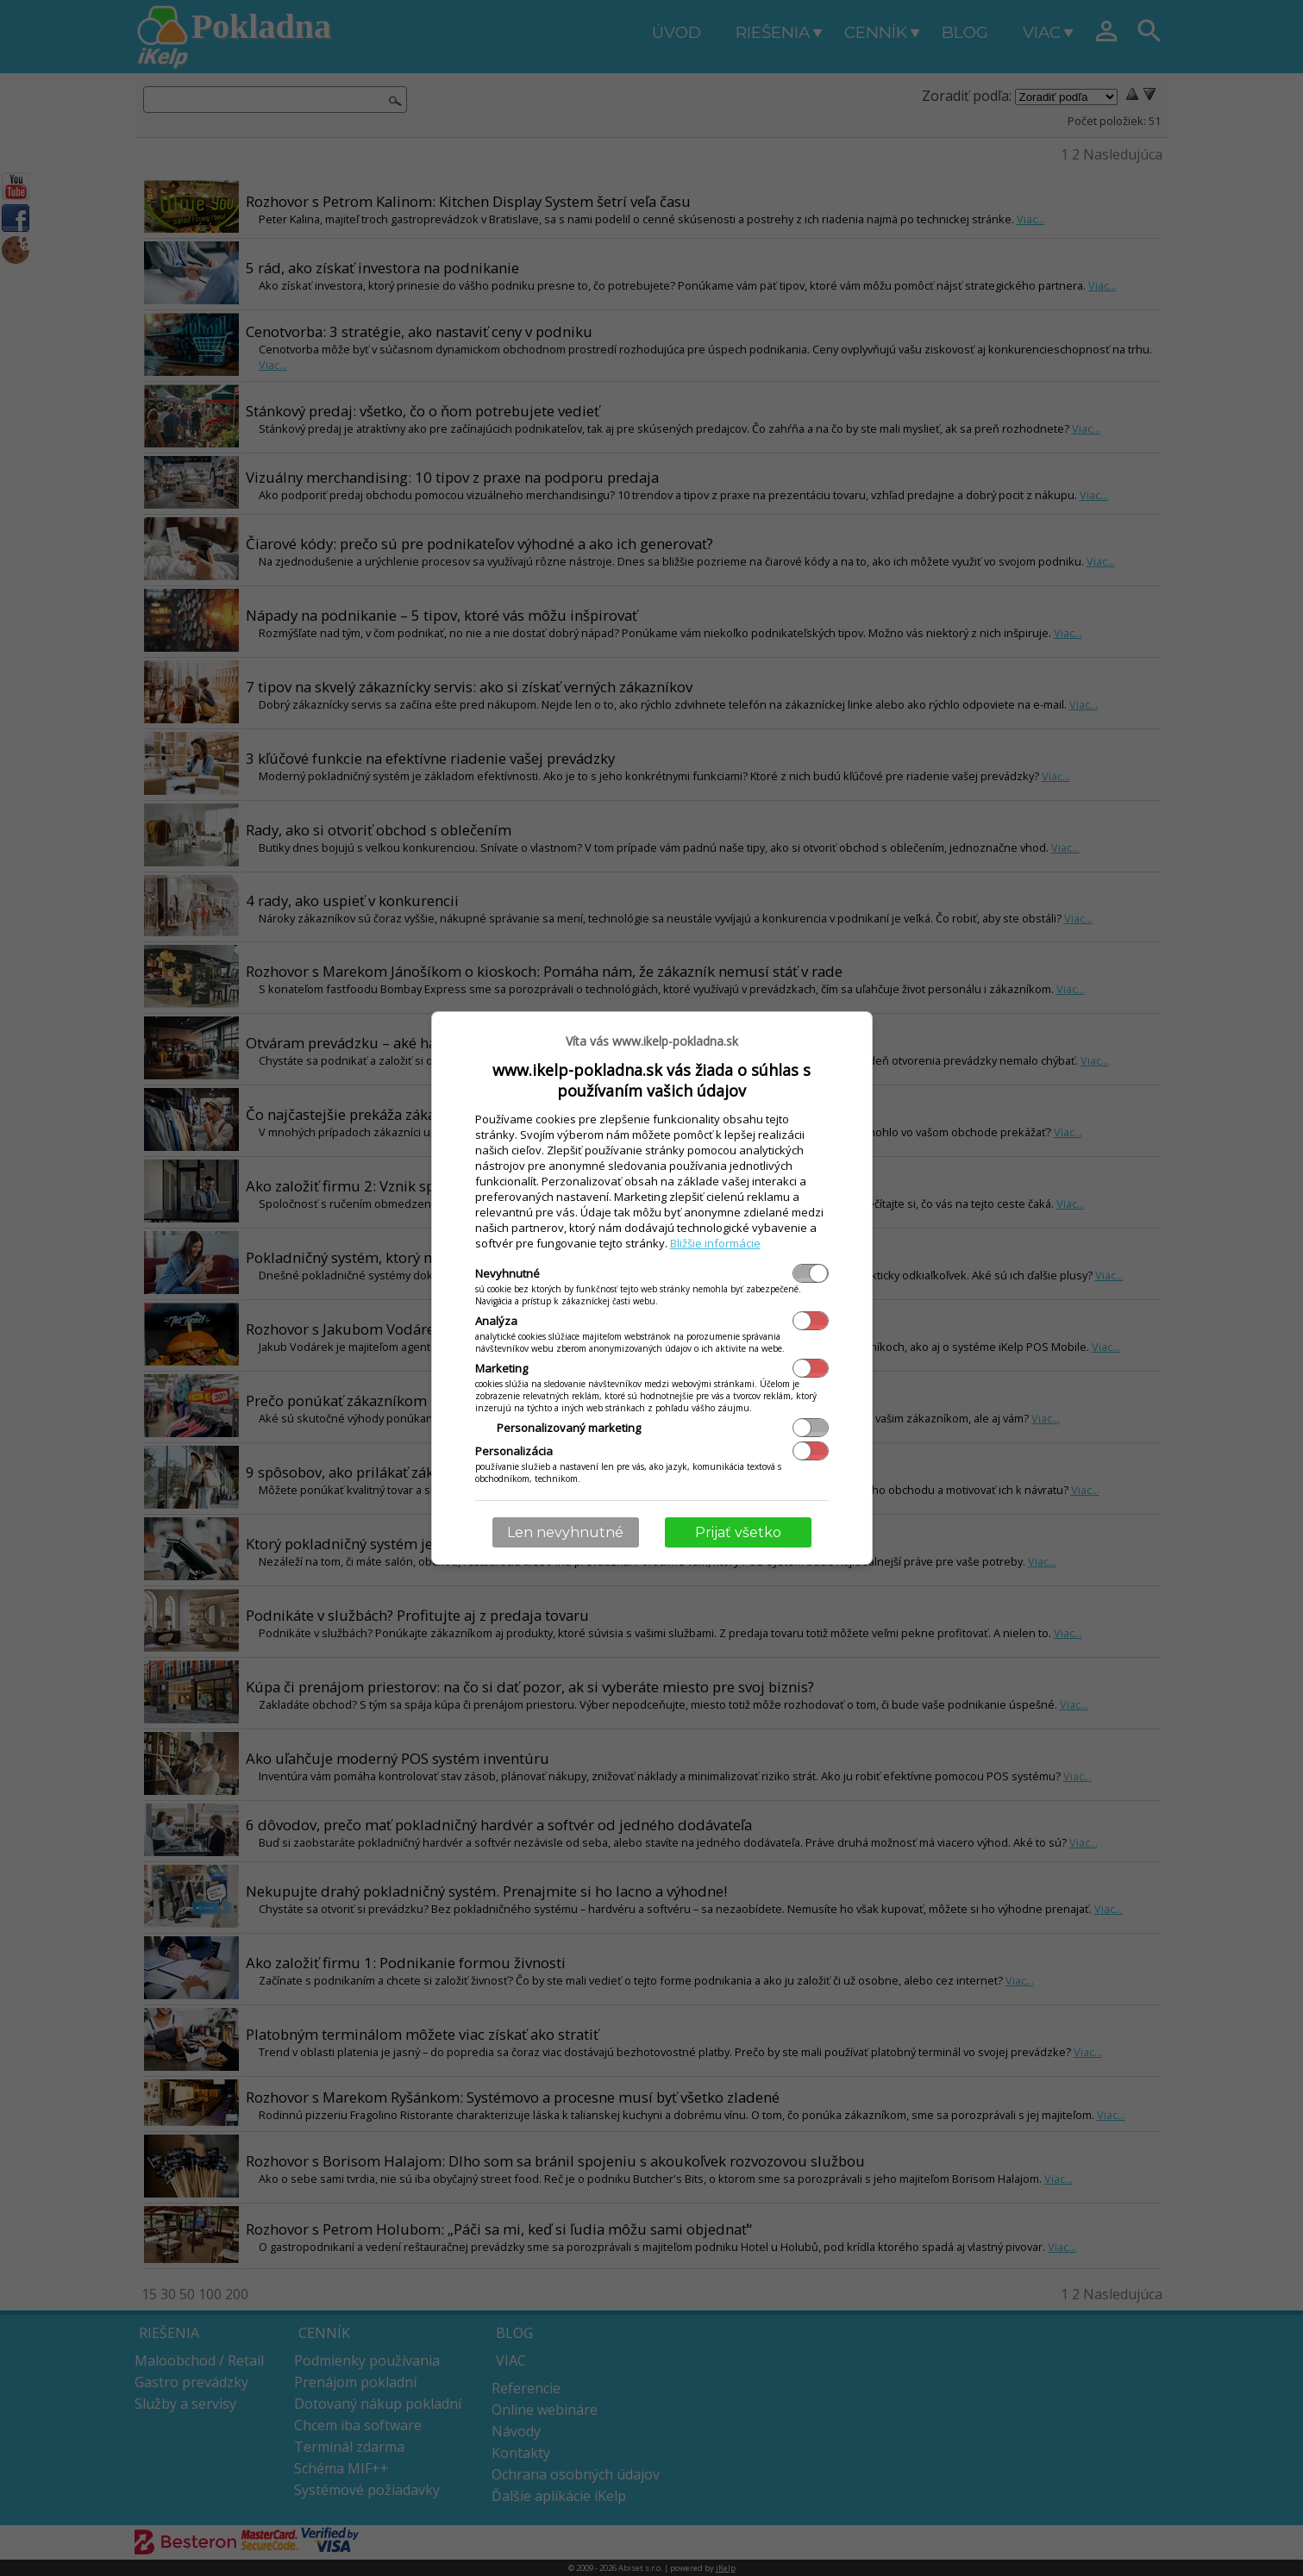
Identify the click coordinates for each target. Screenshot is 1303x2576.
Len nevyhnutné (565, 1532)
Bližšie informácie (715, 1243)
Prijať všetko (738, 1532)
